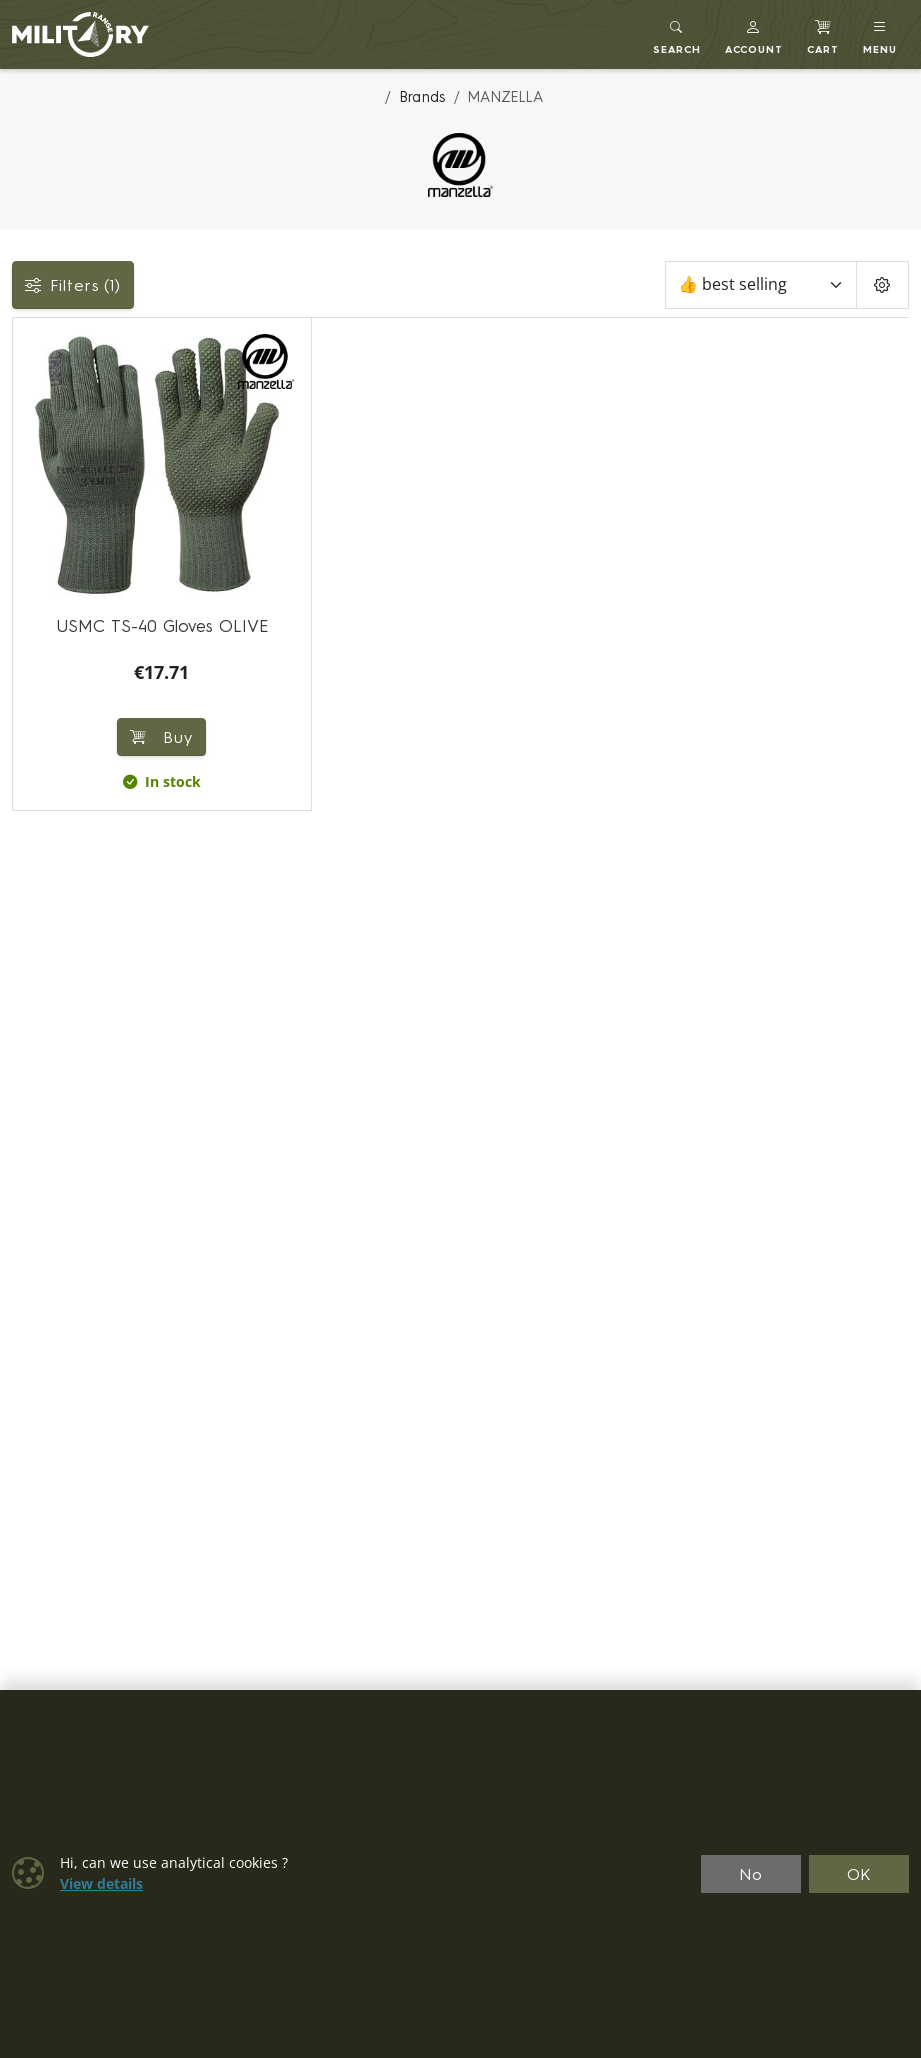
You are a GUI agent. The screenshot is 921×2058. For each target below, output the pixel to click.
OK (859, 1874)
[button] (754, 34)
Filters (73, 285)
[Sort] (761, 285)
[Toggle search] (677, 34)
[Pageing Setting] (882, 285)
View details (101, 1884)
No (751, 1874)
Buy (161, 737)
